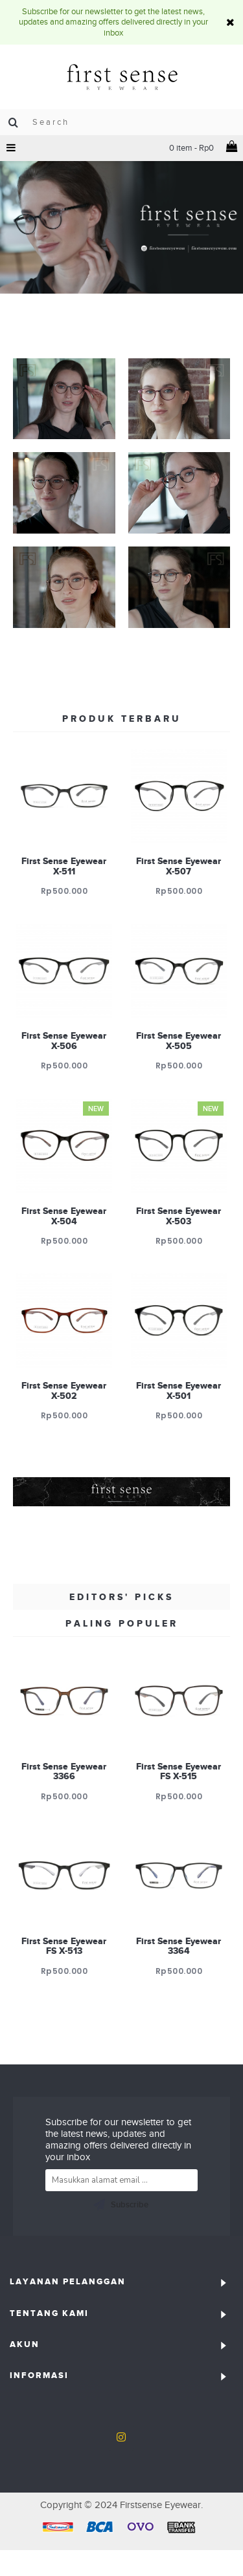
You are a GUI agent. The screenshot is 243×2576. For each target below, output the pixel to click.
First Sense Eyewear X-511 (63, 866)
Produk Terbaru (121, 718)
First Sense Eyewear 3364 (178, 1946)
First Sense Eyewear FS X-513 (63, 1946)
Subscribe (120, 2205)
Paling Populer (121, 1623)
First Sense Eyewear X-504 (63, 1216)
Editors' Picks (121, 1597)
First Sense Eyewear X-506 (63, 1040)
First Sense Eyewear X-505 (178, 1040)
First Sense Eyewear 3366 (63, 1771)
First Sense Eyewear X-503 (178, 1216)
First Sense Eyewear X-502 (63, 1390)
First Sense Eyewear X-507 (178, 866)
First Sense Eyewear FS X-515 (178, 1771)
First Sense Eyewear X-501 (178, 1390)
